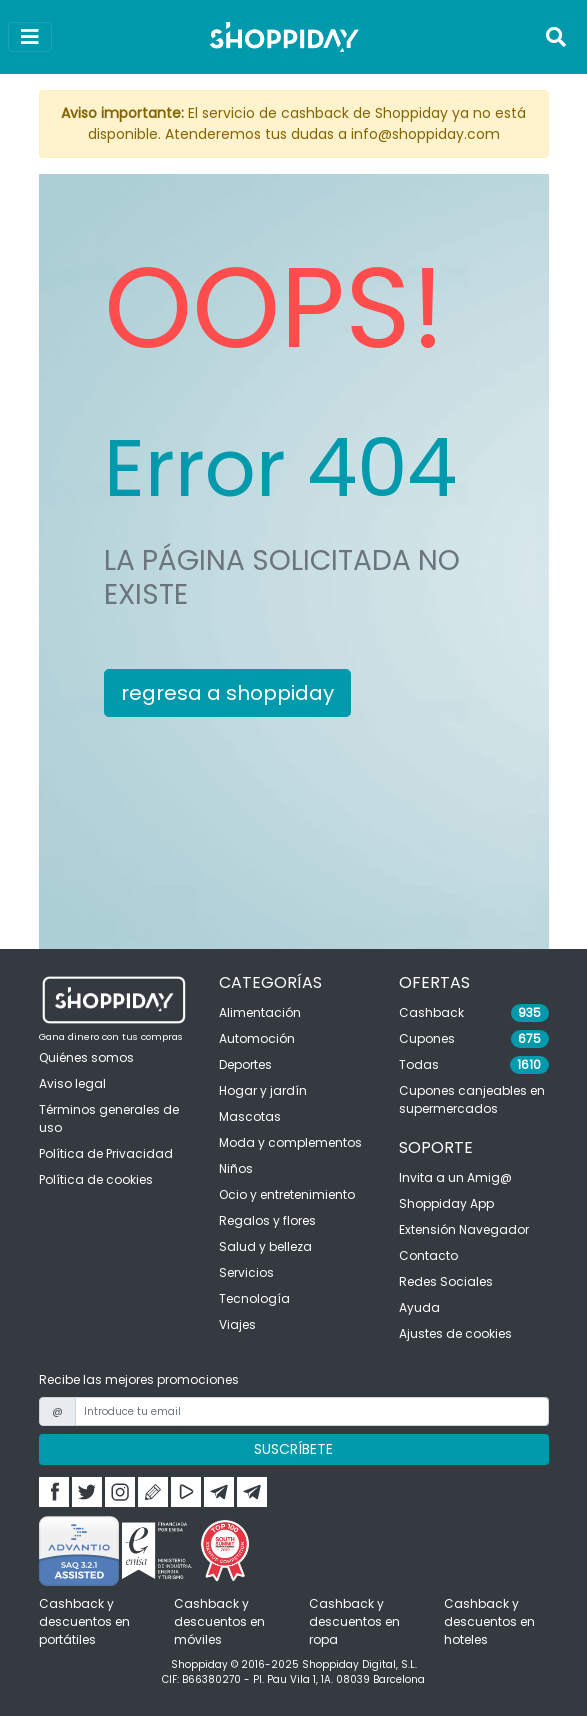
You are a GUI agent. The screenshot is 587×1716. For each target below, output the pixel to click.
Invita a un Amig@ (455, 1177)
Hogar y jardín (263, 1090)
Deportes (245, 1064)
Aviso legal (72, 1083)
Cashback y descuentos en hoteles (489, 1621)
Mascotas (250, 1116)
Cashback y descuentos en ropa (354, 1621)
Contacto (428, 1255)
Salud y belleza (265, 1246)
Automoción (257, 1038)
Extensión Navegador (464, 1229)
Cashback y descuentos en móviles (219, 1621)
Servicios (246, 1272)
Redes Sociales (446, 1281)
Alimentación (260, 1012)
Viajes (237, 1324)
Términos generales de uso (109, 1118)
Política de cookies (96, 1179)
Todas (419, 1064)
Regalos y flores (267, 1220)
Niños (236, 1168)
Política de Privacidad (106, 1153)
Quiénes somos (86, 1057)
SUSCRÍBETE (293, 1449)
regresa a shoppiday (227, 693)
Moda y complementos (290, 1142)
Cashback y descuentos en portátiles (84, 1621)
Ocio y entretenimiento (287, 1194)
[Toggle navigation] (556, 37)
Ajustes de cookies (455, 1333)
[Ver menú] (30, 37)
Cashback (431, 1012)
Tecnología (254, 1298)
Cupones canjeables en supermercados (472, 1099)
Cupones (427, 1038)
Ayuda (419, 1307)
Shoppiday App (446, 1203)
